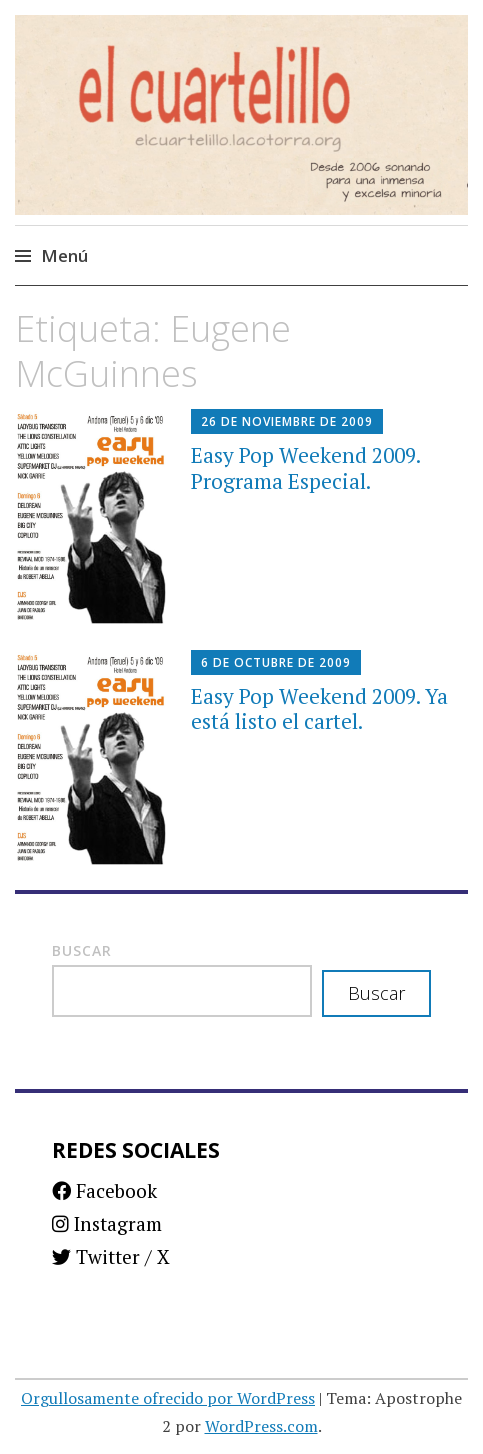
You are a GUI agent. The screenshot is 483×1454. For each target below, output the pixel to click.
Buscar (82, 950)
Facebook (104, 1190)
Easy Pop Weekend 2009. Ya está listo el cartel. (319, 708)
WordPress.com (261, 1426)
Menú (64, 255)
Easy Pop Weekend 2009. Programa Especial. (305, 467)
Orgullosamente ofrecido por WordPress (168, 1398)
